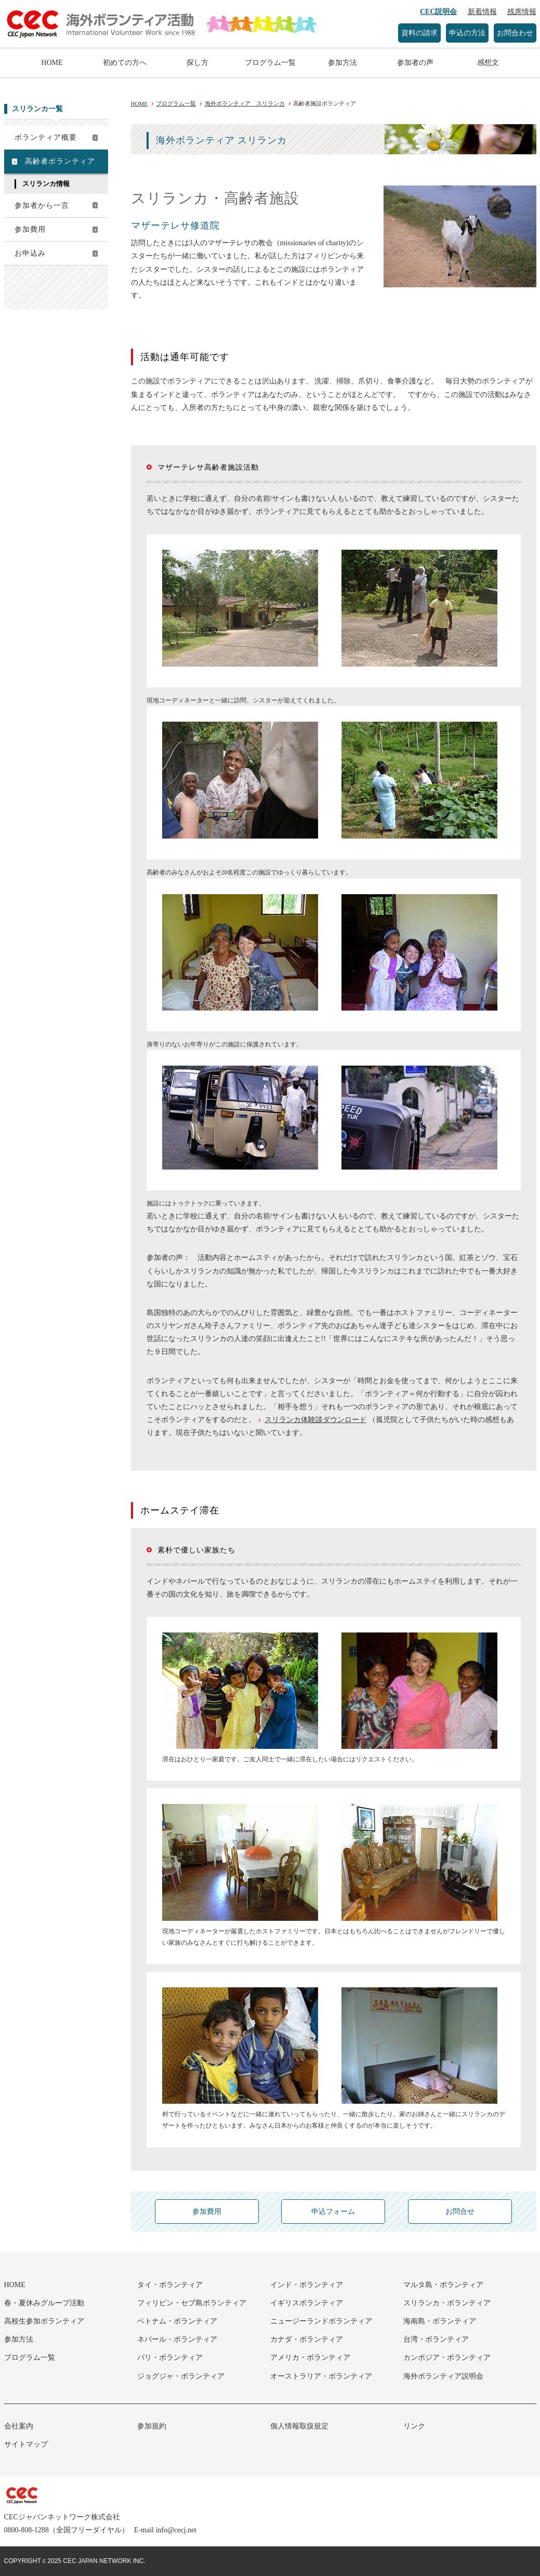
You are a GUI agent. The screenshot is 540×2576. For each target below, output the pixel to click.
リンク (414, 2426)
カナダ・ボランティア (306, 2339)
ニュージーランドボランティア (321, 2321)
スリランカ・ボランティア (447, 2303)
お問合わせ (515, 33)
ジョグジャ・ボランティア (181, 2376)
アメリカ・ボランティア (310, 2357)
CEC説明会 (438, 12)
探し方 (197, 63)
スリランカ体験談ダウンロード (315, 1420)
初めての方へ (125, 63)
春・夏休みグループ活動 (44, 2303)
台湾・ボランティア (436, 2339)
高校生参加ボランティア (44, 2321)
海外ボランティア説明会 (443, 2376)
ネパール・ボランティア (177, 2339)
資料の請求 (419, 33)
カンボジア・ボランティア (447, 2357)
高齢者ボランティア (60, 161)
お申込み (30, 253)
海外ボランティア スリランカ (245, 103)
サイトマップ (26, 2444)
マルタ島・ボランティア (443, 2285)
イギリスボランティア (306, 2303)
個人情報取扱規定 (299, 2426)
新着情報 (482, 12)
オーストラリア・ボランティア (321, 2376)
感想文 (488, 63)
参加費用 (30, 229)
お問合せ (460, 2211)
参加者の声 (415, 63)
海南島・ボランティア (439, 2321)
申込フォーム (333, 2211)
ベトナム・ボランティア (177, 2321)
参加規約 (151, 2426)
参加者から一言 (42, 205)
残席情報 (521, 12)
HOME (51, 63)
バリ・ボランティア (170, 2357)
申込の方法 (467, 33)
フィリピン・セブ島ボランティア (191, 2303)
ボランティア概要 (46, 137)
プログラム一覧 (270, 63)
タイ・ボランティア (170, 2285)
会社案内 (18, 2426)
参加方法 (342, 63)
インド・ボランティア (306, 2285)
